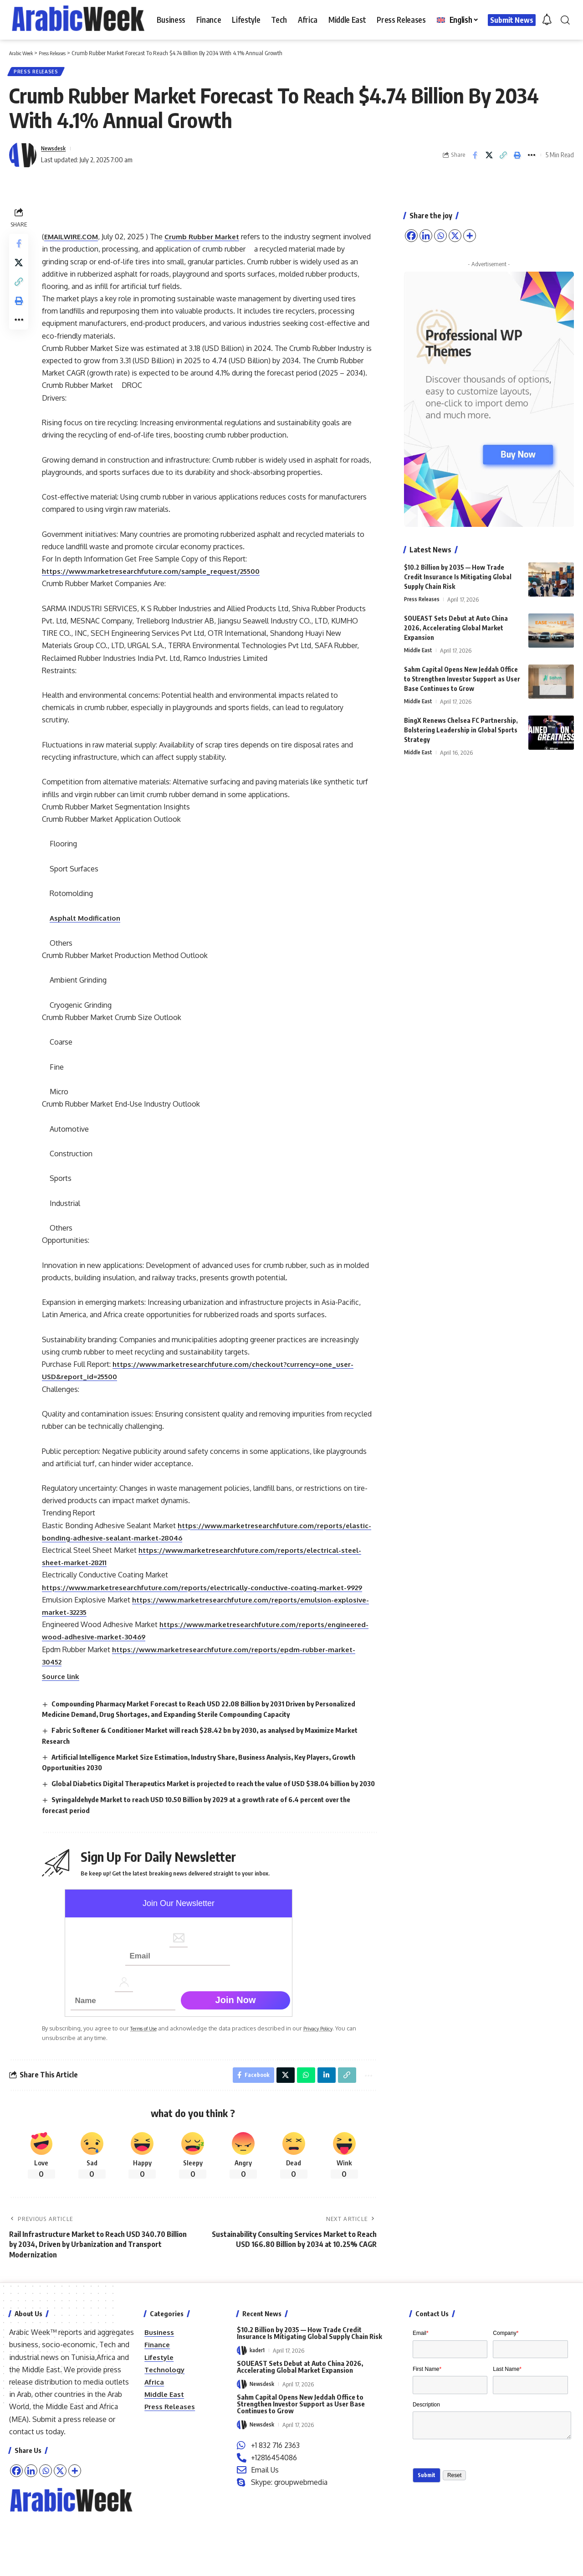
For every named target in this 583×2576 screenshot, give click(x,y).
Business (159, 2398)
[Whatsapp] (45, 2537)
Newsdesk (56, 152)
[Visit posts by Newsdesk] (22, 158)
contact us (26, 2498)
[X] (60, 2537)
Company (505, 2399)
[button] (565, 20)
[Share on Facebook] (475, 158)
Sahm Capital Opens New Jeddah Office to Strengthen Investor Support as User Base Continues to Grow (462, 675)
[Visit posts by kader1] (242, 2417)
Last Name (507, 2440)
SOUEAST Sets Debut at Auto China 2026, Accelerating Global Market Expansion (456, 624)
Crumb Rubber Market (210, 240)
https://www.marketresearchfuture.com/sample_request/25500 (160, 587)
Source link (64, 1729)
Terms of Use (151, 2092)
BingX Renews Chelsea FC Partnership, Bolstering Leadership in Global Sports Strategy (461, 726)
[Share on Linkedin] (322, 2140)
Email (421, 2399)
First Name (427, 2440)
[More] (74, 2537)
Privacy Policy (332, 2092)
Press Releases (38, 73)
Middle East (419, 647)
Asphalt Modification (89, 933)
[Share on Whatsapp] (300, 2140)
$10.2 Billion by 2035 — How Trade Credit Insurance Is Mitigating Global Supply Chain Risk (457, 573)
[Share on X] (489, 158)
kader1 (258, 2417)
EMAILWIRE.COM (76, 240)
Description (426, 2480)
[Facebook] (16, 2537)
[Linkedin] (31, 2537)
